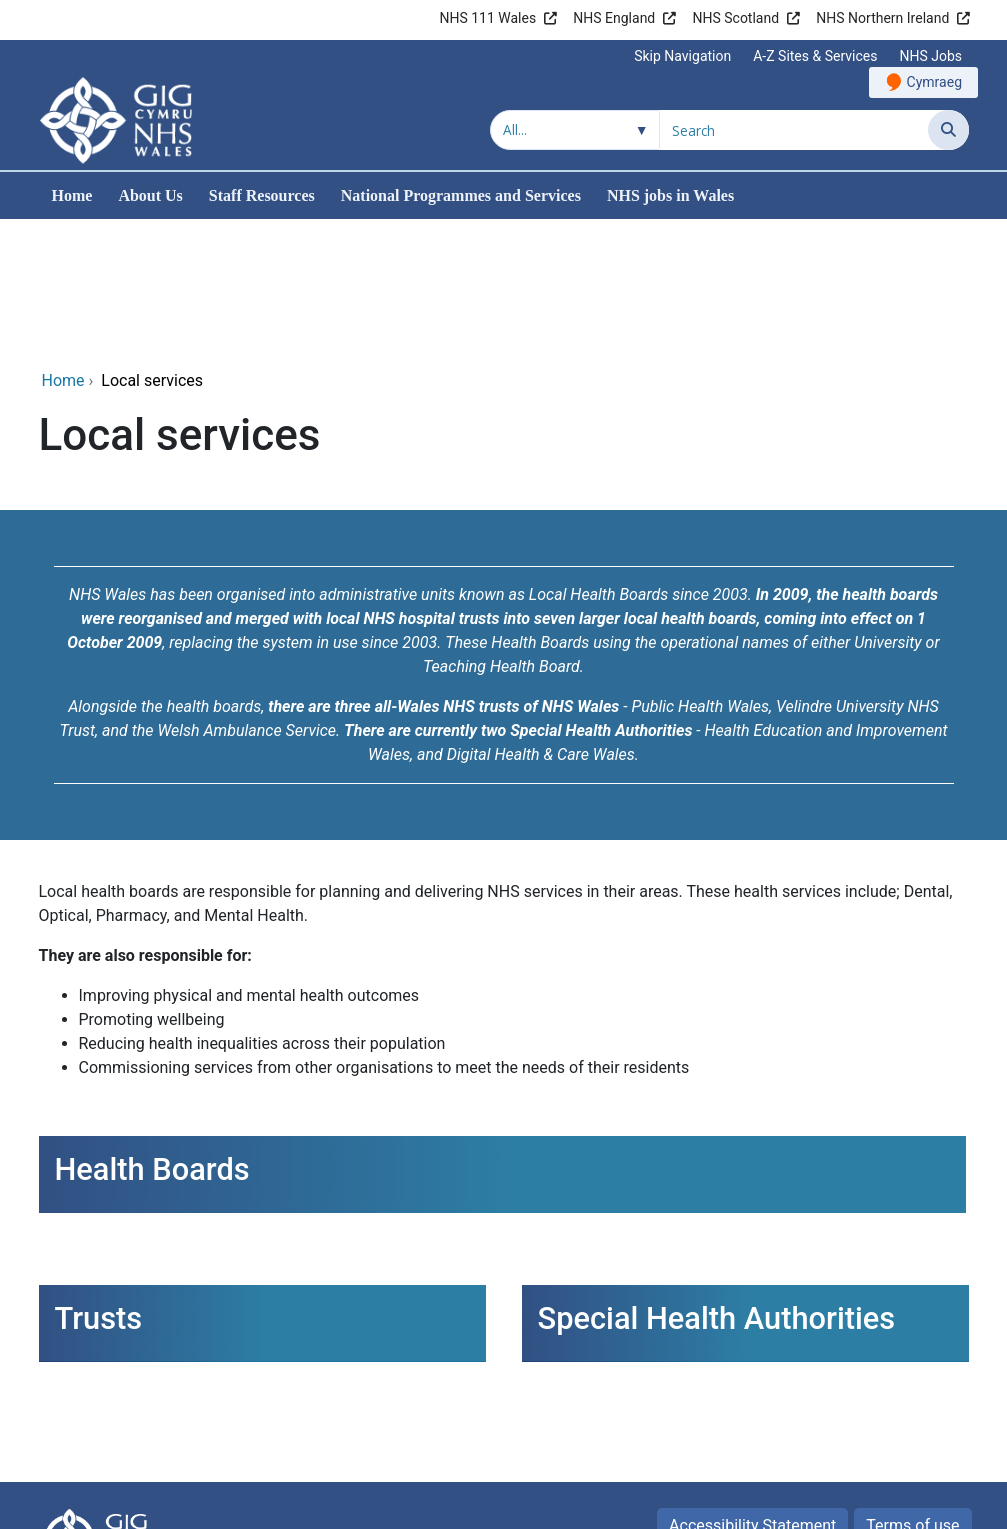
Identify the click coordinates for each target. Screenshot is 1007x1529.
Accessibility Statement (752, 1391)
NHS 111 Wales (487, 18)
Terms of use (912, 1391)
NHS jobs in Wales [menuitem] (670, 195)
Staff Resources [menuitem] (262, 195)
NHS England (614, 18)
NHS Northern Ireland (882, 18)
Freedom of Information (746, 1433)
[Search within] (575, 130)
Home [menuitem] (72, 195)
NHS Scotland (735, 18)
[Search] (948, 130)
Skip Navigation (682, 56)
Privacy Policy (910, 1433)
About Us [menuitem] (150, 195)
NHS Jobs (930, 56)
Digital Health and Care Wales (863, 1503)
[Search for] (794, 130)
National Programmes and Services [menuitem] (461, 195)
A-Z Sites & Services (815, 56)
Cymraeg (934, 82)
